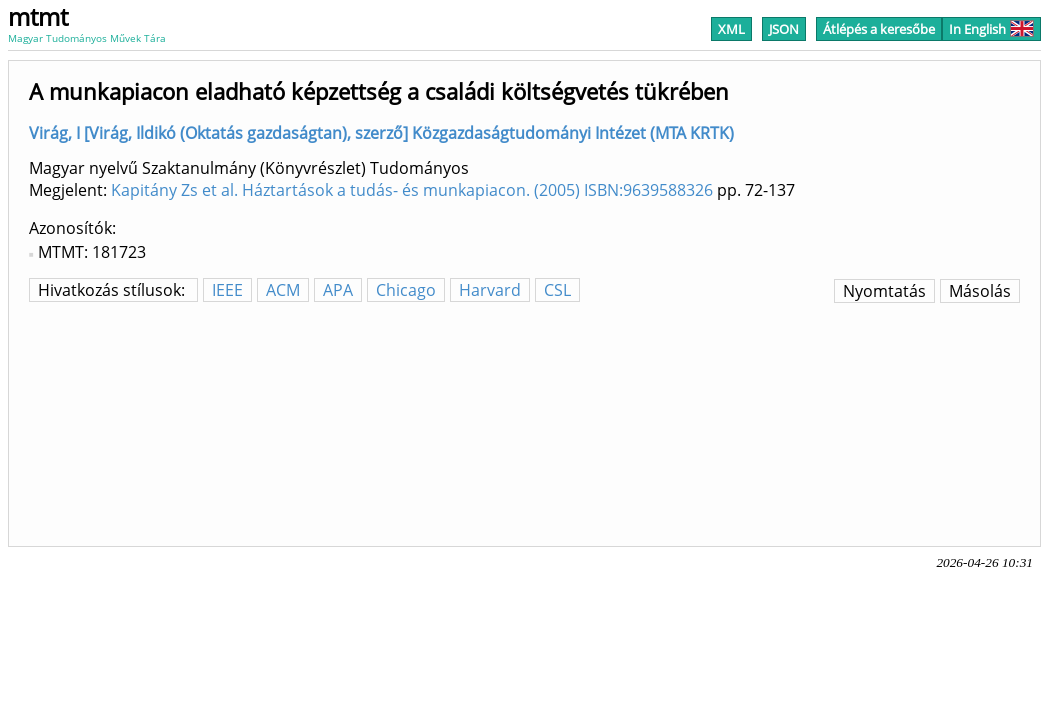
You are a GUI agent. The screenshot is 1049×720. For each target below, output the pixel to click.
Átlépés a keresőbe (879, 29)
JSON (784, 29)
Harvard (490, 290)
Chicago (406, 290)
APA (338, 290)
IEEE (227, 290)
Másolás (980, 291)
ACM (283, 290)
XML (731, 29)
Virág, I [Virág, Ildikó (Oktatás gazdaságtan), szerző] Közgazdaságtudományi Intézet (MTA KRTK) (381, 133)
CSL (557, 290)
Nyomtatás (884, 291)
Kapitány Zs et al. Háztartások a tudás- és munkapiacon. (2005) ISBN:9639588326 (412, 190)
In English (991, 29)
